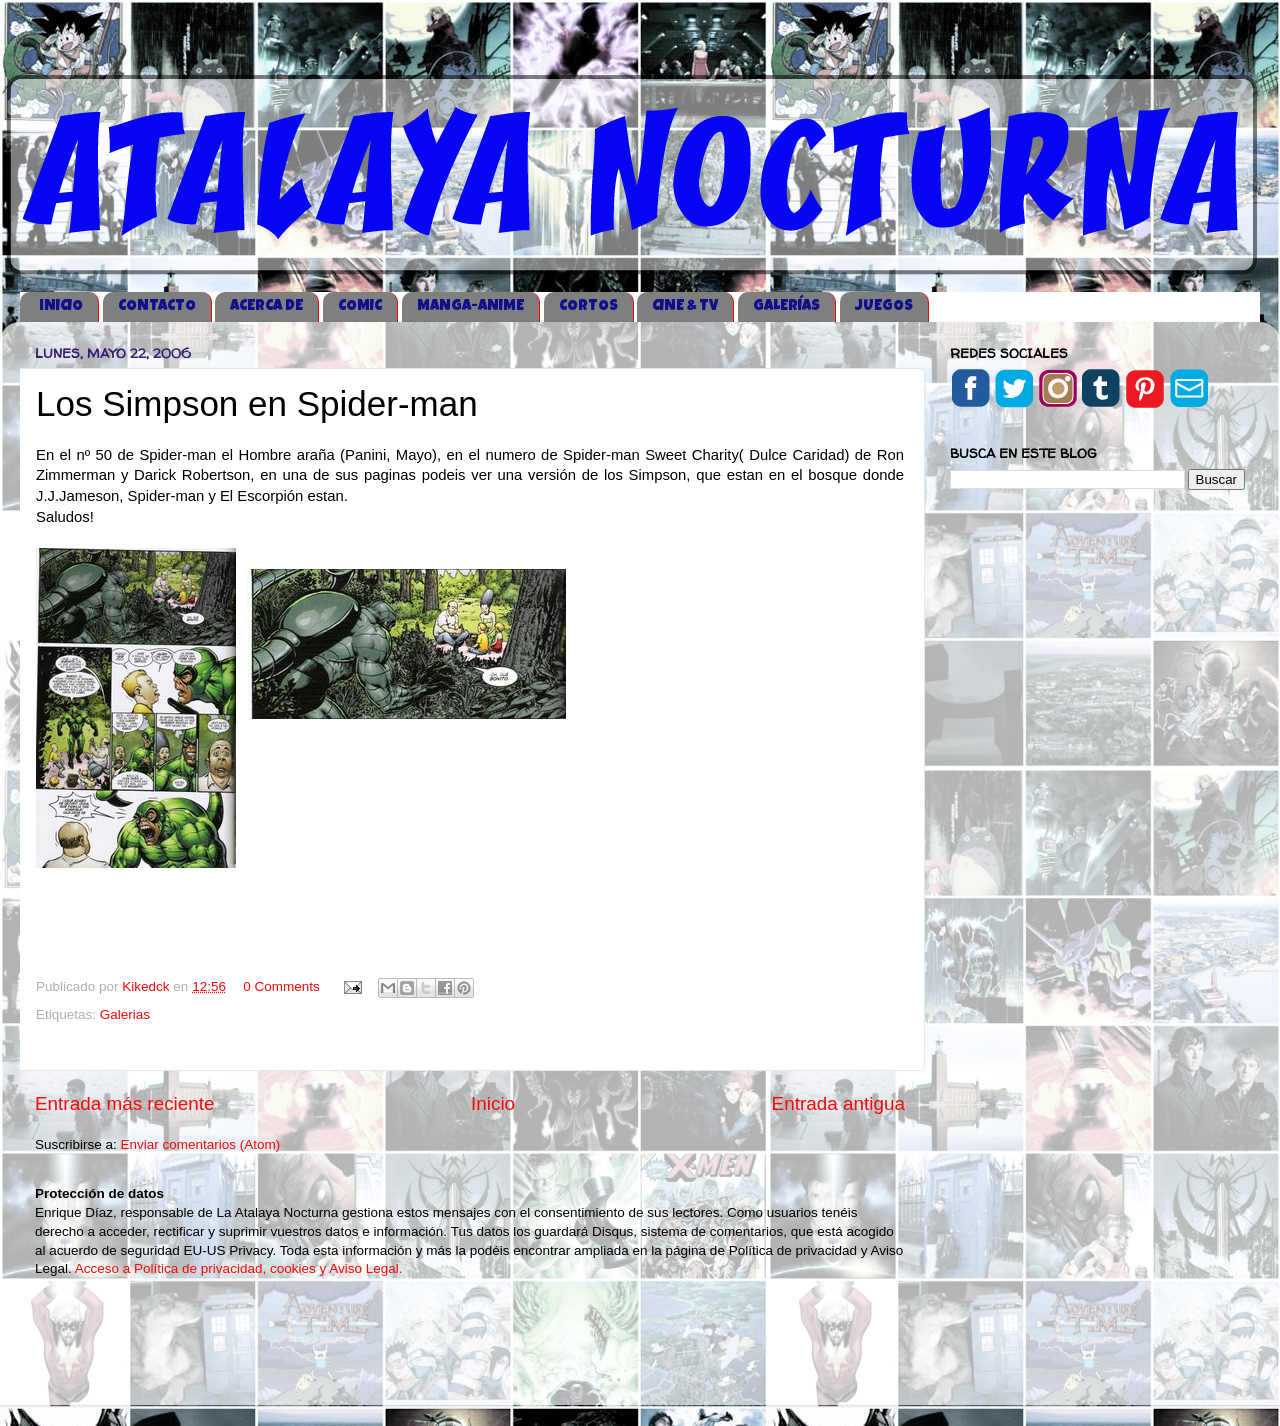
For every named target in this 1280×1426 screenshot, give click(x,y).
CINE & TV (685, 306)
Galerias (125, 1014)
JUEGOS (884, 306)
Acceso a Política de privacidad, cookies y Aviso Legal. (239, 1268)
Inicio (493, 1103)
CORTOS (588, 306)
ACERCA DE (266, 306)
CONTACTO (157, 306)
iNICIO (61, 306)
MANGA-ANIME (470, 306)
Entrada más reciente (125, 1103)
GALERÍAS (786, 306)
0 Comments (281, 986)
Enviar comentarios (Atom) (201, 1144)
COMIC (360, 306)
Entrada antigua (838, 1103)
